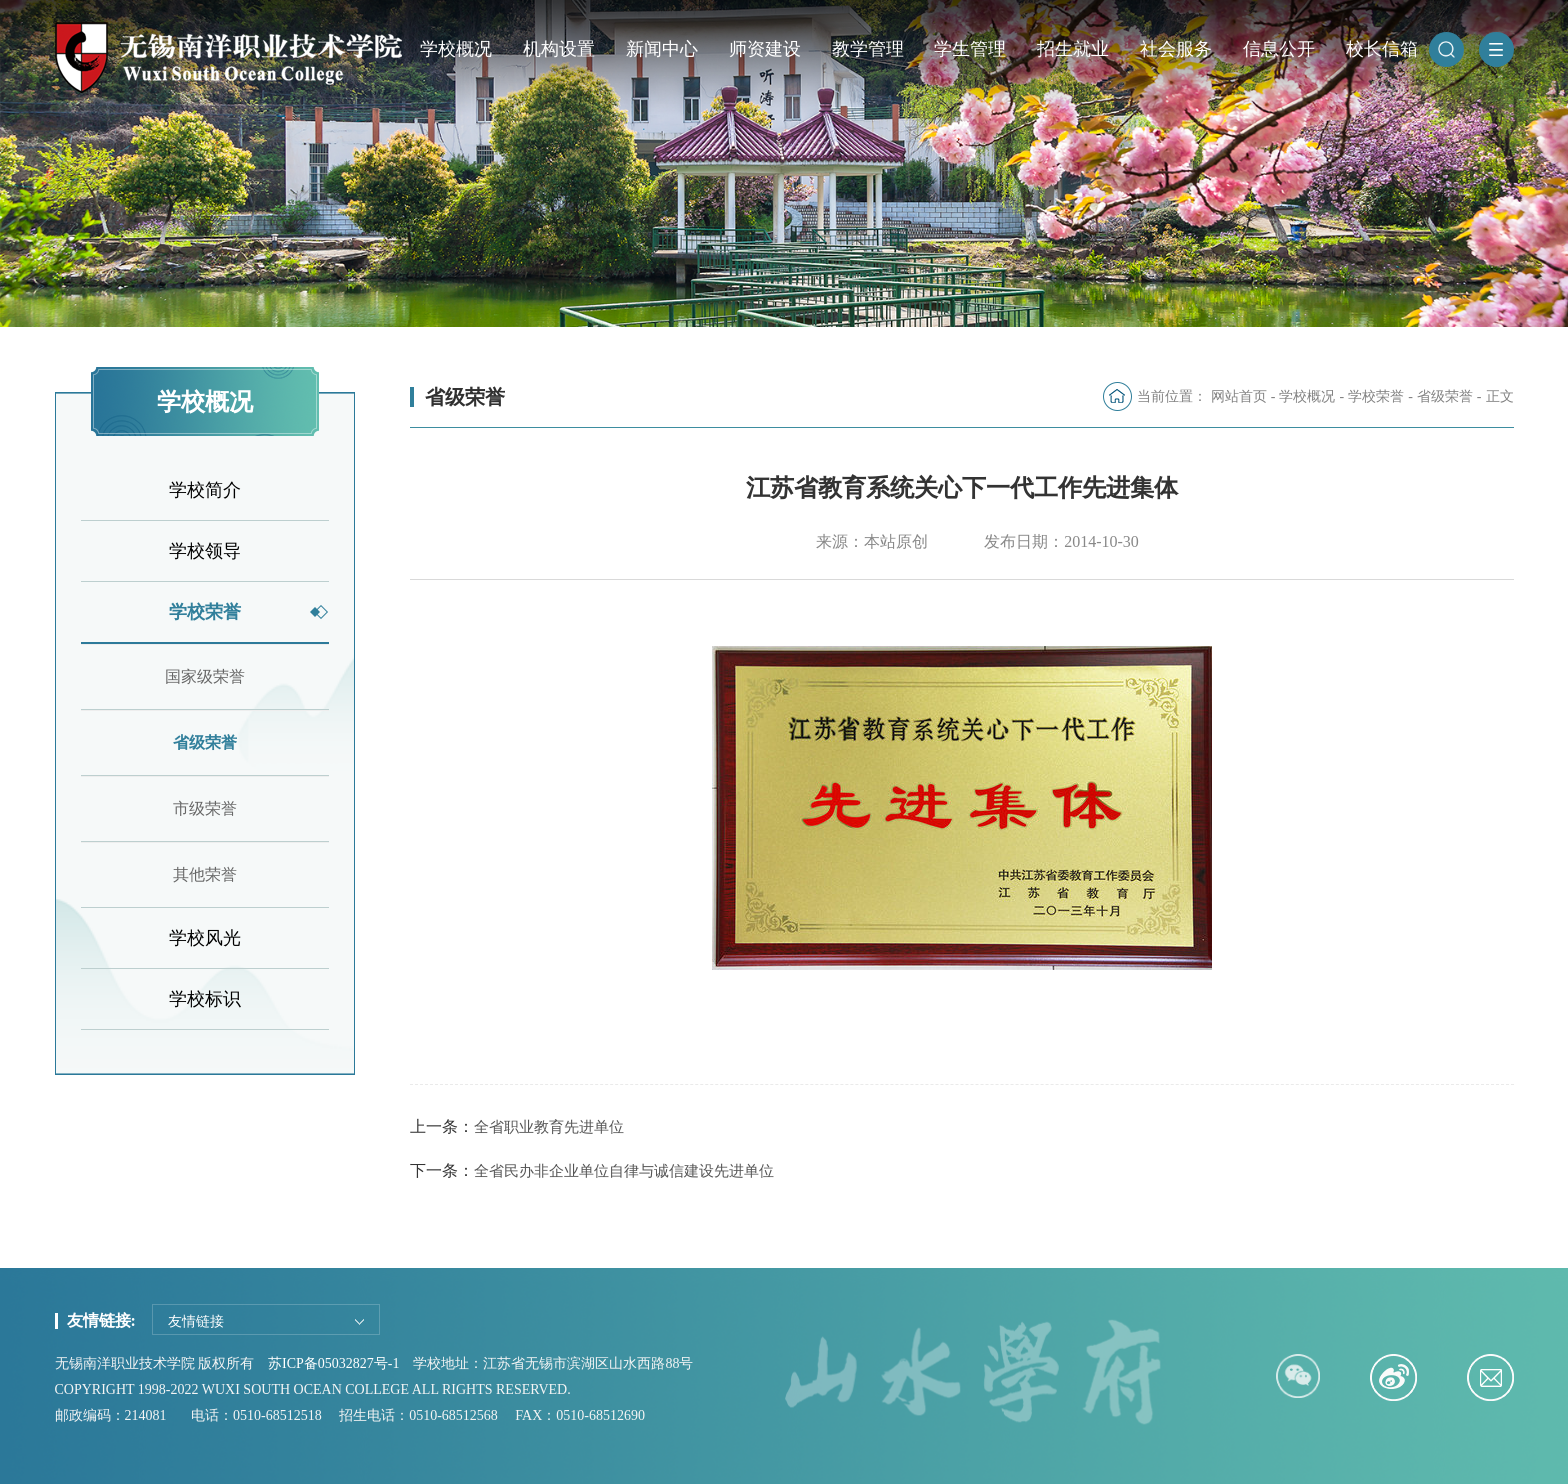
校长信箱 (1382, 49)
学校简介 (205, 490)
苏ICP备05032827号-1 (333, 1363)
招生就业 (1073, 49)
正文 (1500, 396)
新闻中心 (662, 49)
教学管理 (868, 49)
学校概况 (456, 49)
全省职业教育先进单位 (549, 1127)
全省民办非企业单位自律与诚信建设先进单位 (624, 1171)
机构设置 (559, 49)
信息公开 (1279, 49)
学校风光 (205, 938)
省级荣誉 (205, 742)
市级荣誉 (205, 808)
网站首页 (1239, 396)
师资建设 (765, 49)
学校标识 (205, 999)
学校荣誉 (205, 612)
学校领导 (205, 551)
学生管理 (970, 49)
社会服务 (1176, 49)
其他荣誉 (205, 874)
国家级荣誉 (205, 676)
